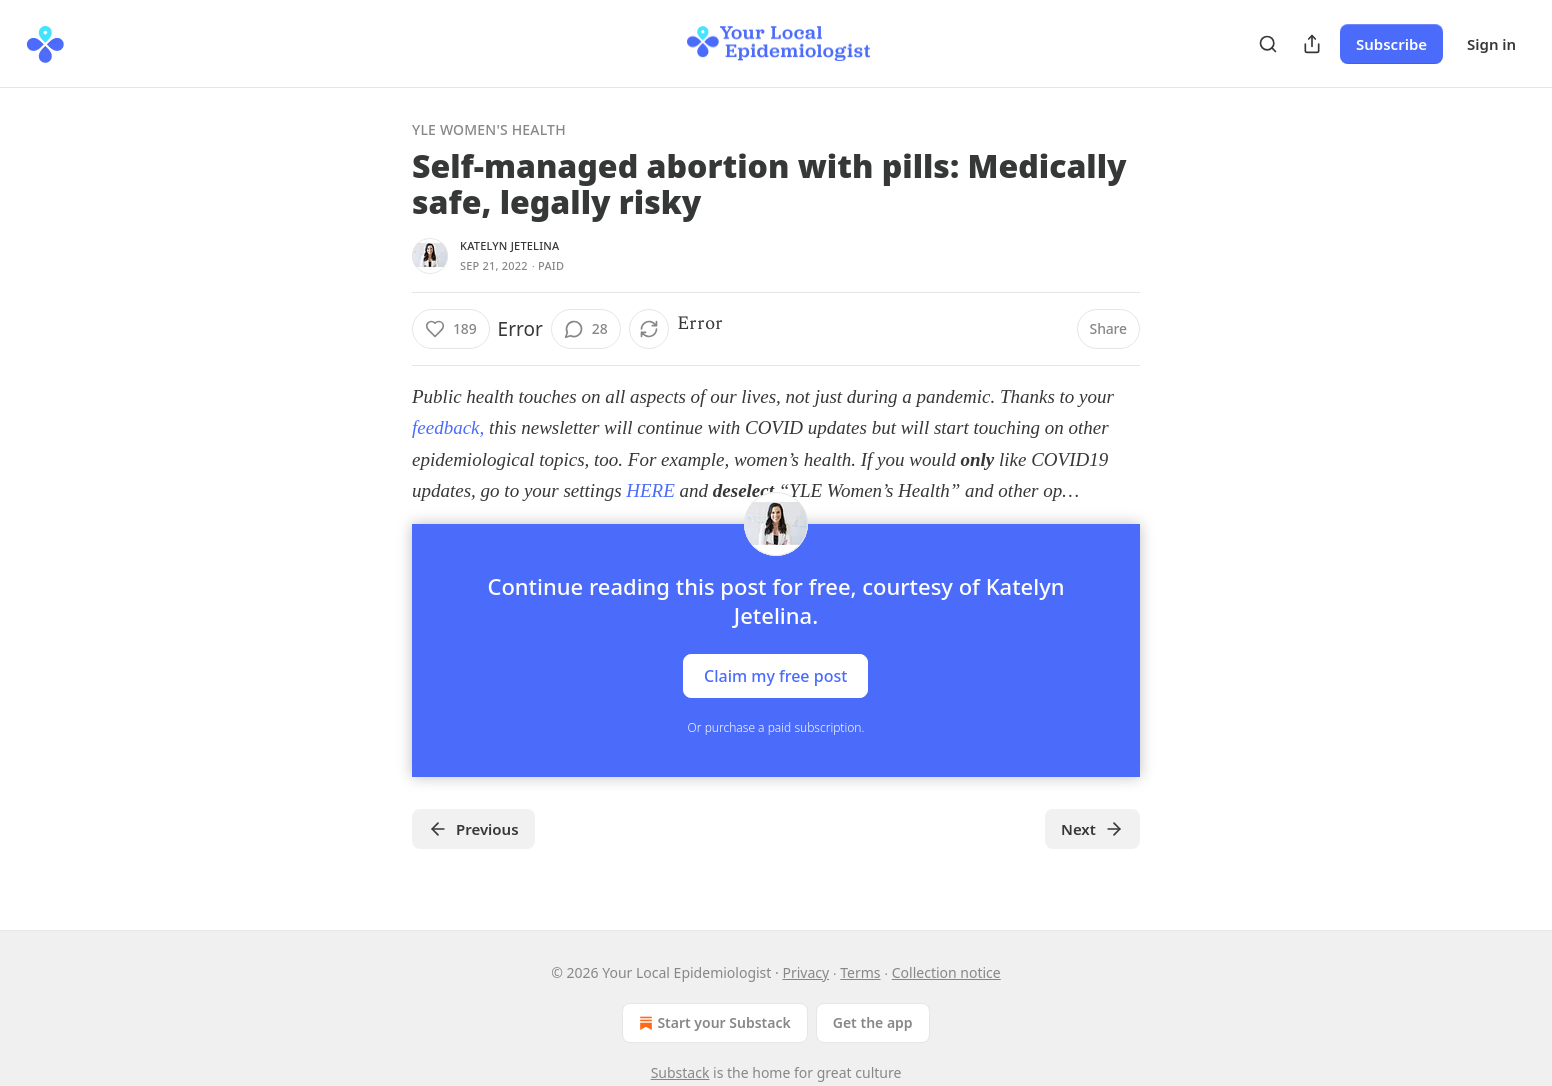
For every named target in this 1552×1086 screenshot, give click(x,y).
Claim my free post (775, 675)
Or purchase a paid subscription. (776, 727)
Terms (860, 972)
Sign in (1491, 44)
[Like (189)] (451, 329)
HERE (652, 490)
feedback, (450, 427)
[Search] (1268, 44)
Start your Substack (712, 1023)
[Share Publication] (1312, 44)
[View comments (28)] (586, 329)
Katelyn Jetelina (509, 245)
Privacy (805, 972)
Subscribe (1391, 44)
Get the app (873, 1022)
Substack (680, 1072)
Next (1092, 829)
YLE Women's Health (489, 129)
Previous (473, 829)
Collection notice (946, 972)
